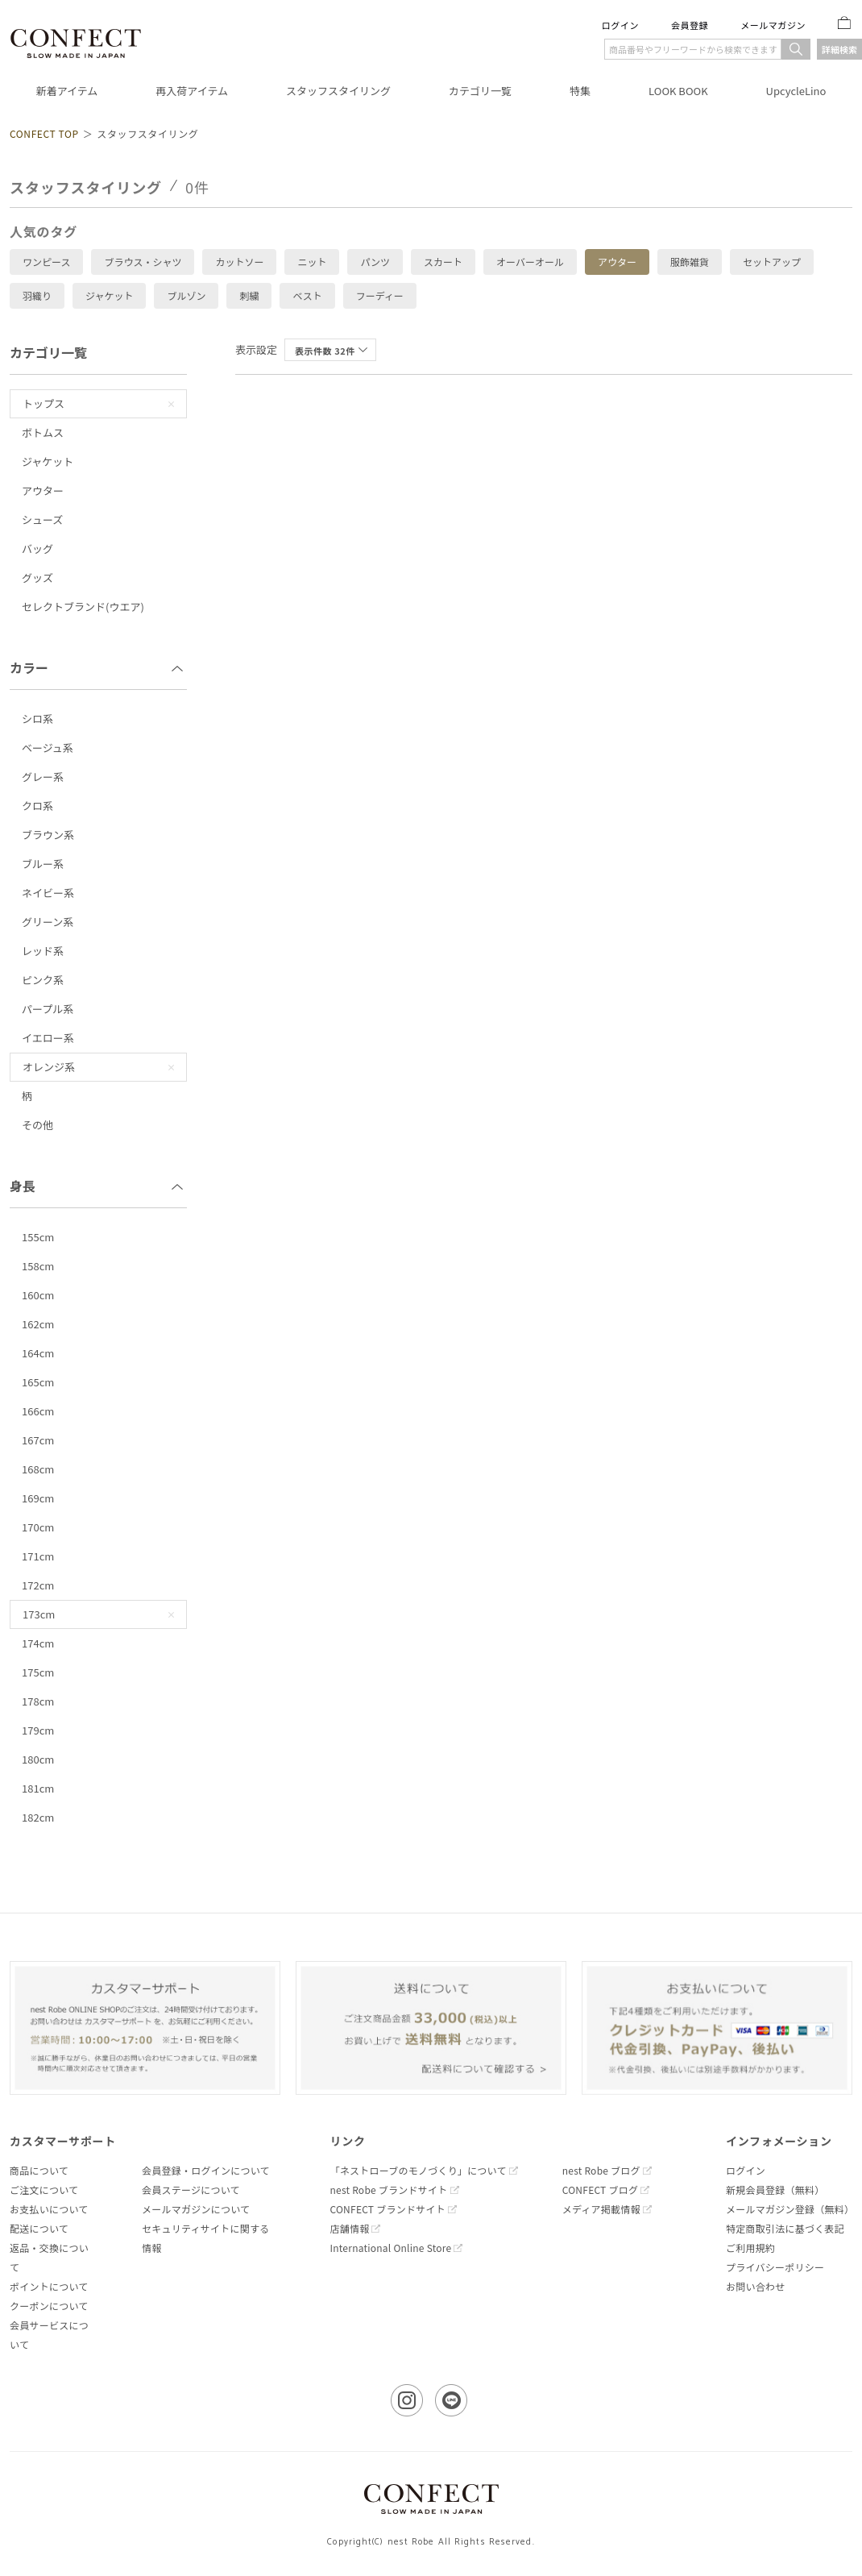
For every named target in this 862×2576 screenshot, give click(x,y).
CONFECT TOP (44, 133)
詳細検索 (839, 49)
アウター (617, 262)
